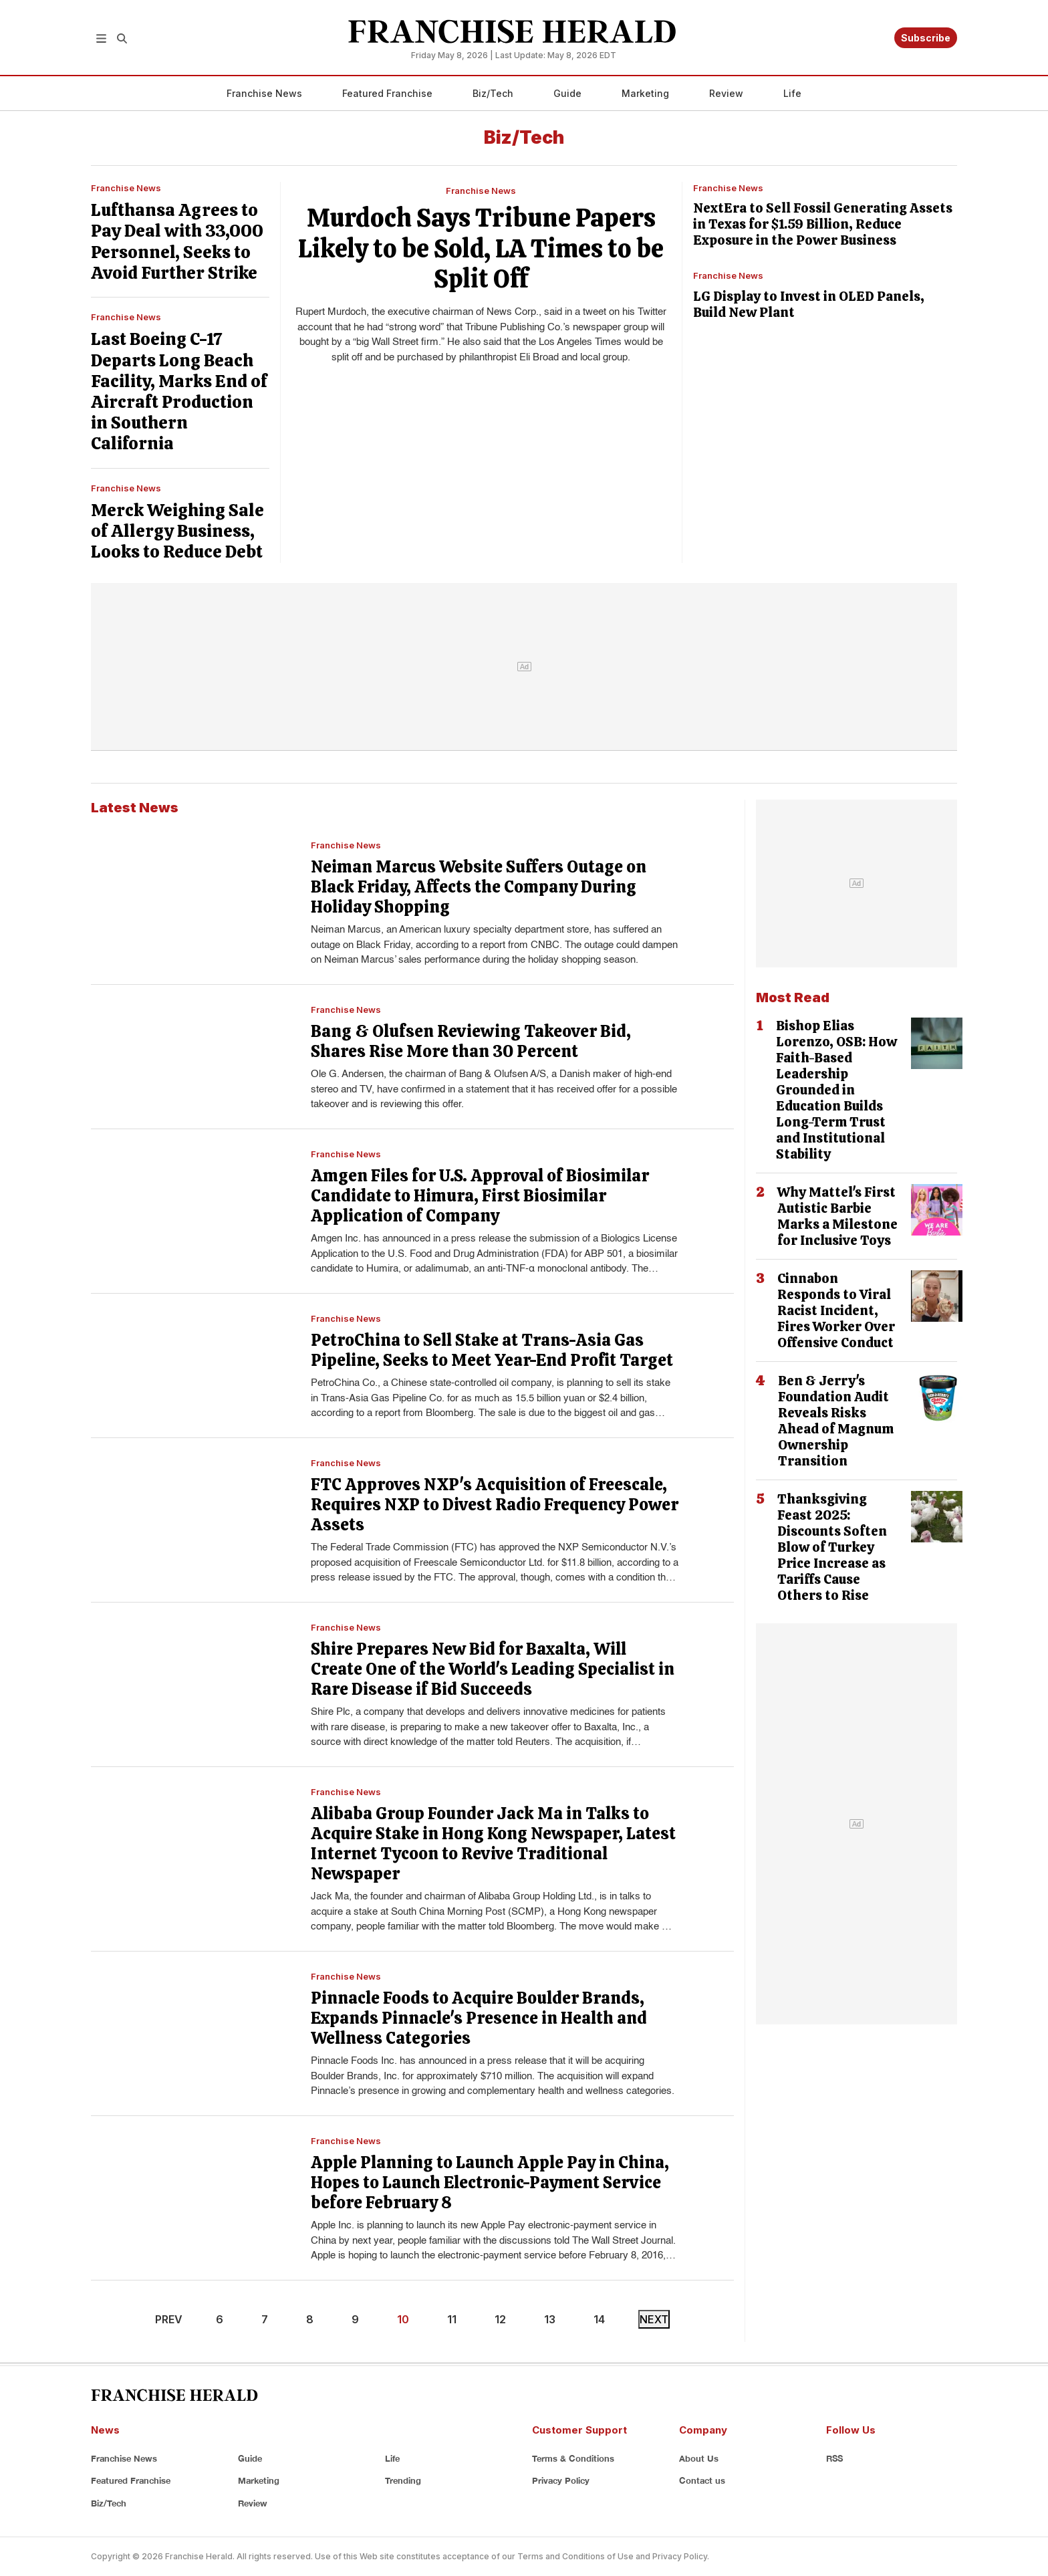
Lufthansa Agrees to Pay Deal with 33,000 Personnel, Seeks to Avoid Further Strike (177, 241)
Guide (567, 93)
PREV (168, 2319)
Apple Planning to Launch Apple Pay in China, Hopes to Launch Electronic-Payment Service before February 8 (490, 2182)
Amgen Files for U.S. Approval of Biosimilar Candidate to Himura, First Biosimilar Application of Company (480, 1196)
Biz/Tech (493, 93)
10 (403, 2319)
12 (500, 2319)
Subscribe (925, 37)
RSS (834, 2458)
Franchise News (264, 93)
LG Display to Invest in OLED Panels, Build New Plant (808, 304)
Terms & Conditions (573, 2458)
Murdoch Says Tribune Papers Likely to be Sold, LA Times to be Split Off (481, 248)
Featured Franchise (387, 93)
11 (451, 2319)
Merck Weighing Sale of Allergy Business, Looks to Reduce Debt (177, 531)
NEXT (654, 2319)
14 (599, 2319)
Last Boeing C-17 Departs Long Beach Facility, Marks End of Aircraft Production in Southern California (179, 391)
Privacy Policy (561, 2480)
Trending (403, 2480)
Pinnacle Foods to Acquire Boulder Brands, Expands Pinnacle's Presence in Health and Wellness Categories (479, 2018)
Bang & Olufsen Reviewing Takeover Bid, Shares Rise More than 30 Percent (471, 1041)
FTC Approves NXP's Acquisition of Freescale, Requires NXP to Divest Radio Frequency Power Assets (494, 1505)
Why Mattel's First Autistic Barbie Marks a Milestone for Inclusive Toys (837, 1216)
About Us (698, 2458)
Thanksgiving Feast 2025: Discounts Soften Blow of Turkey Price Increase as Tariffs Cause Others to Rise (832, 1547)
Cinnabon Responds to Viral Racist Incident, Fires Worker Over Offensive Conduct (836, 1310)
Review (726, 93)
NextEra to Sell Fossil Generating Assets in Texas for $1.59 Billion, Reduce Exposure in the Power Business (822, 224)
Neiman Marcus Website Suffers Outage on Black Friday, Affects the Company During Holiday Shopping (478, 887)
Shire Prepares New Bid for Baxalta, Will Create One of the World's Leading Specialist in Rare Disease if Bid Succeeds (492, 1669)
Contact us (702, 2480)
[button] (101, 37)
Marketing (645, 93)
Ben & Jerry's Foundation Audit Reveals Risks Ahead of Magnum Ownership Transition (836, 1421)
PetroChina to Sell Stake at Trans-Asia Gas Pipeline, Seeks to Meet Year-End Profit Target (492, 1350)
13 (549, 2319)
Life (792, 93)
